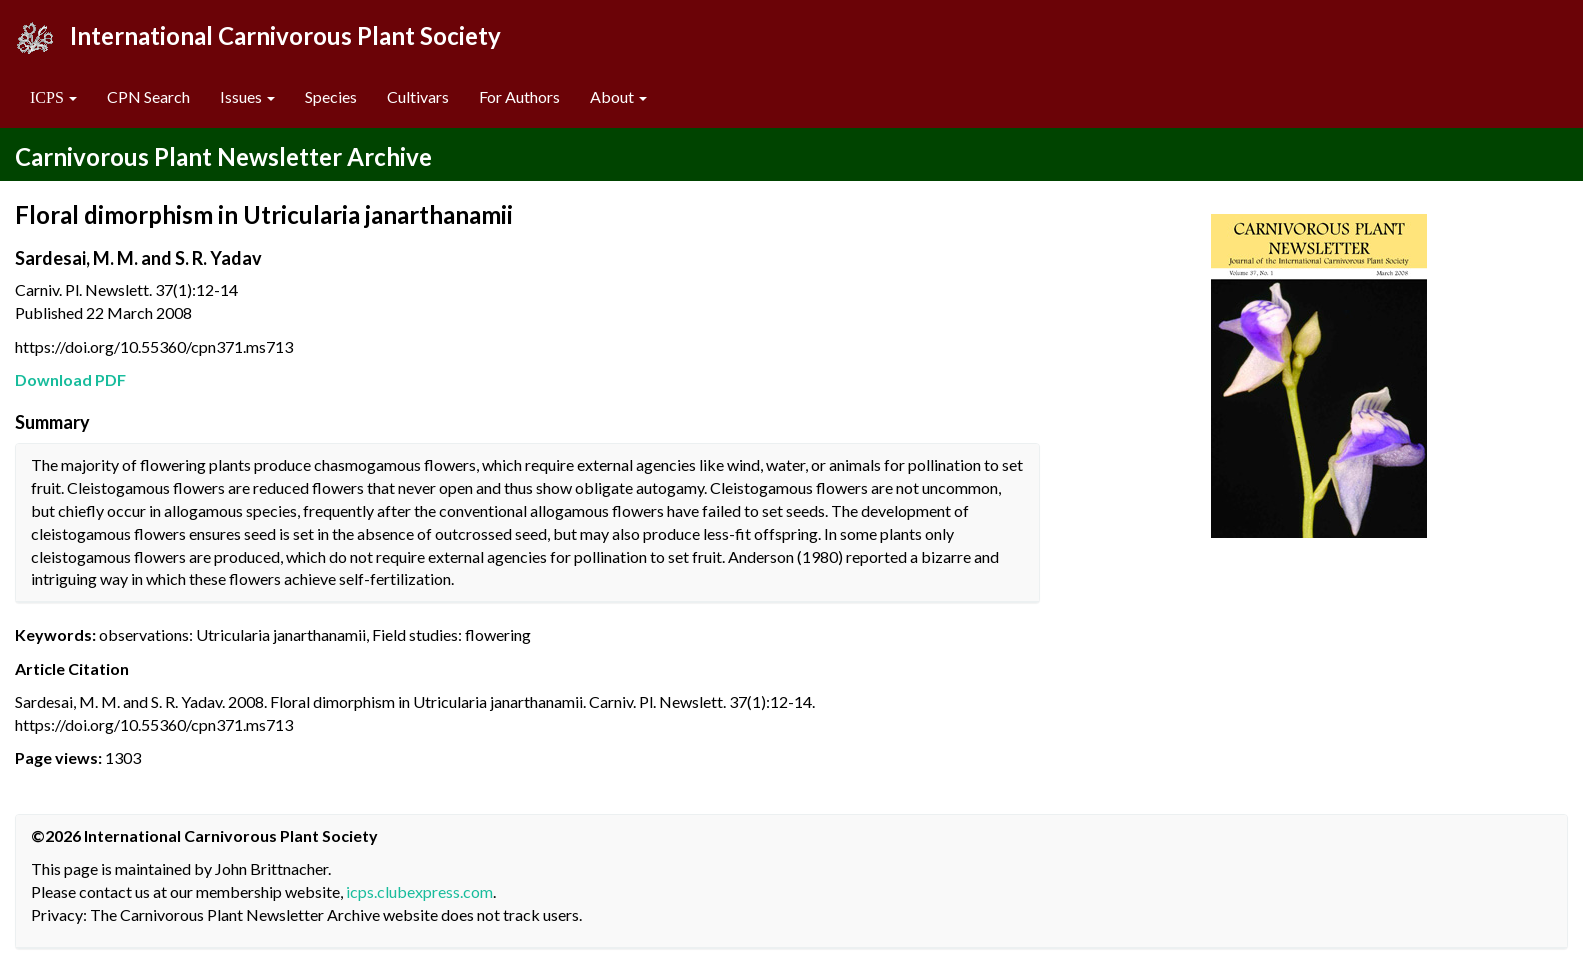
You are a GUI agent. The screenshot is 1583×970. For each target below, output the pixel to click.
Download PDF (70, 379)
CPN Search (148, 96)
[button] (53, 97)
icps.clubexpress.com (419, 891)
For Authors (519, 96)
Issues (247, 96)
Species (331, 96)
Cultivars (418, 96)
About (618, 96)
